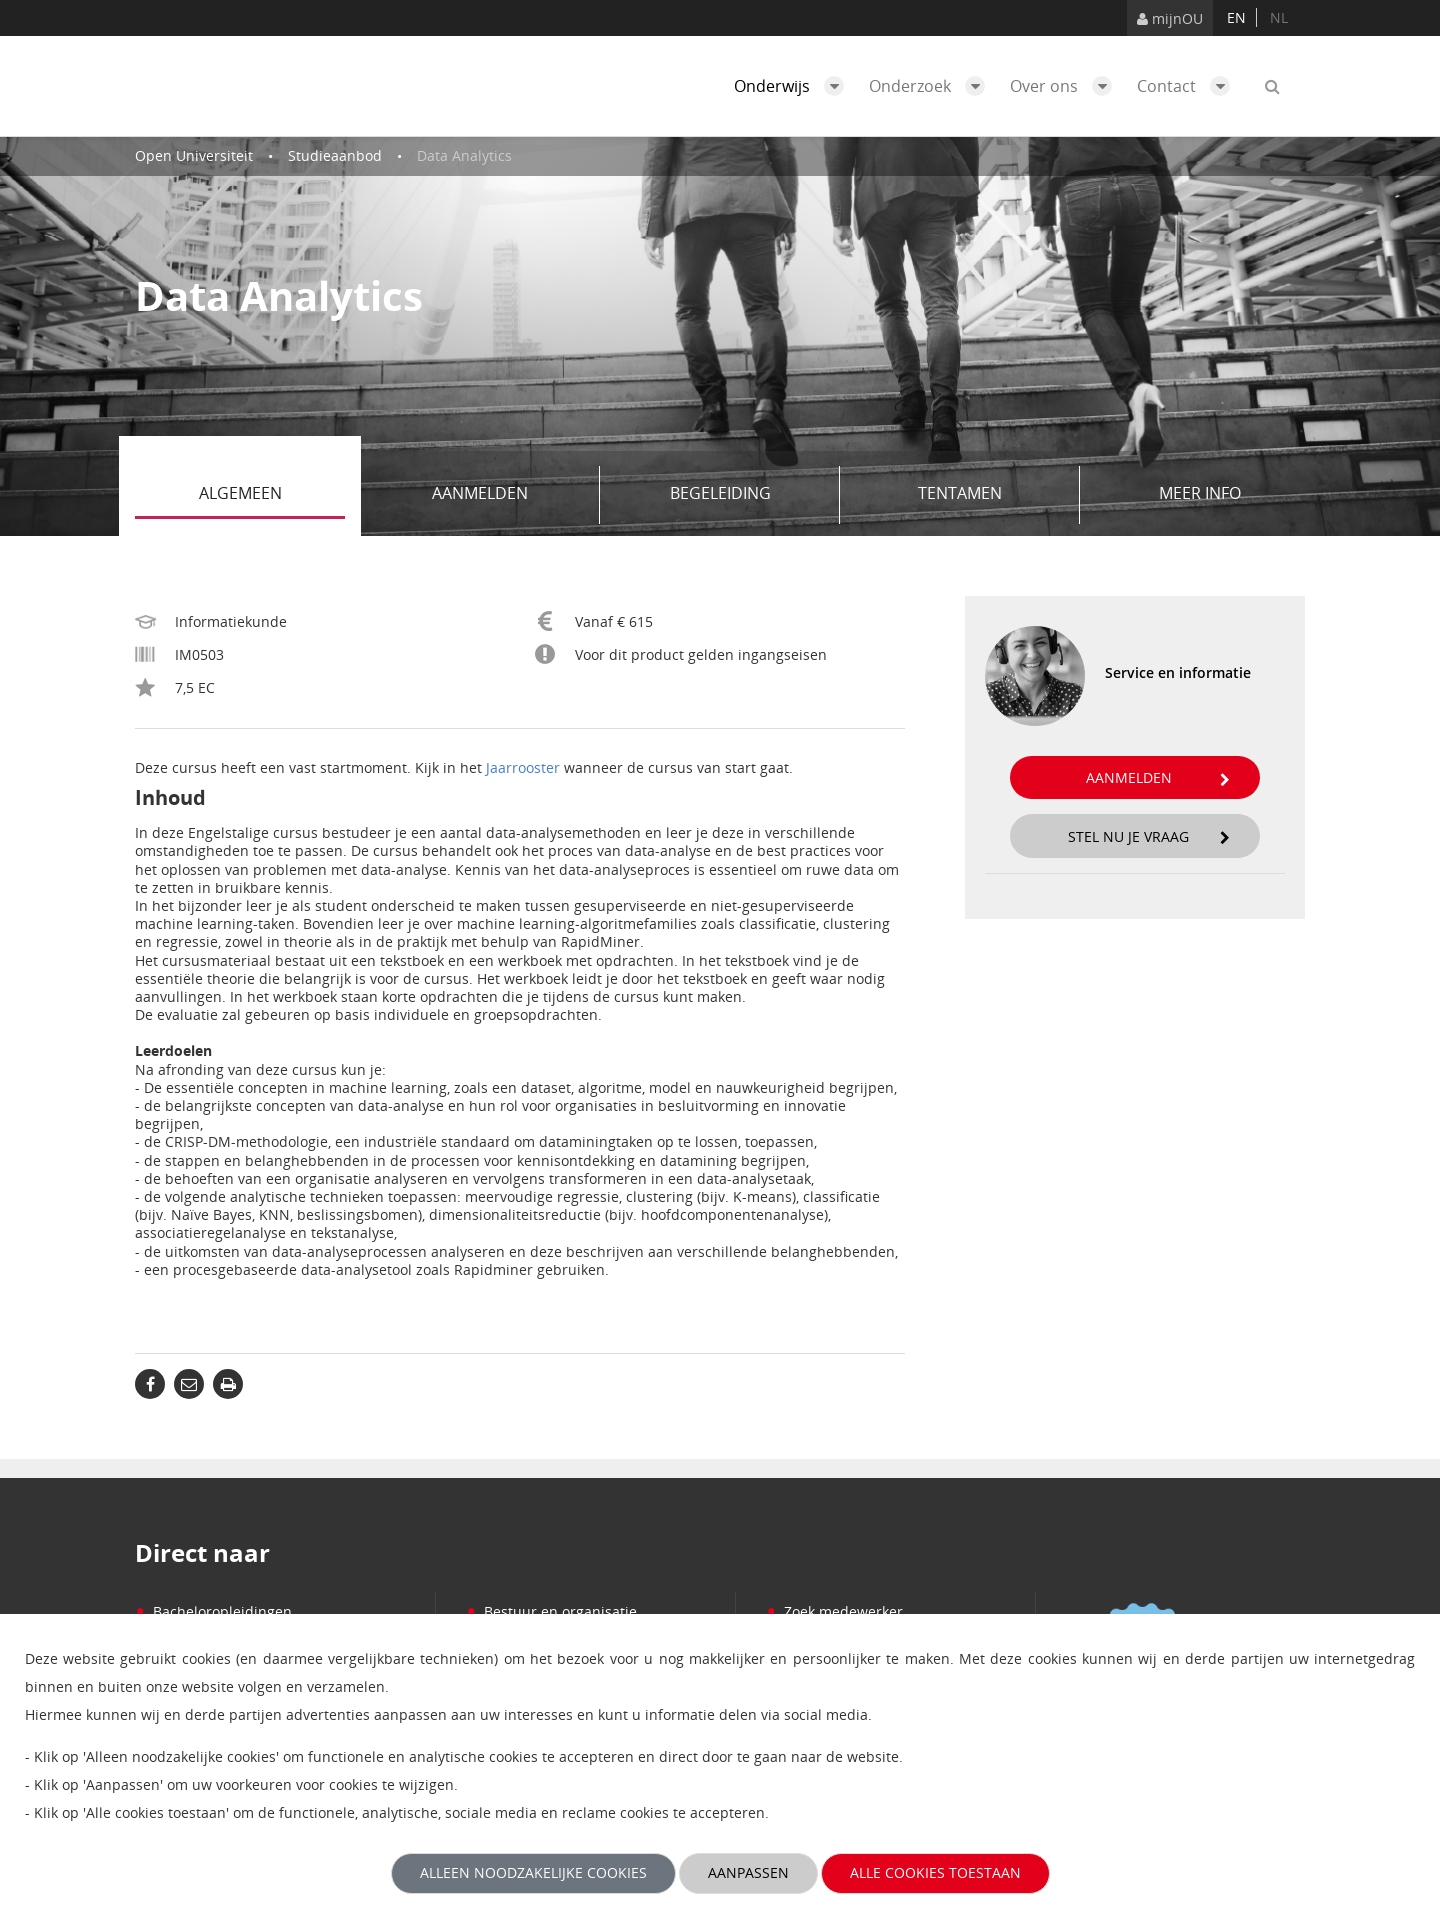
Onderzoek (932, 86)
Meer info (1200, 493)
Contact (1188, 86)
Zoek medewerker (834, 1611)
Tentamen (991, 495)
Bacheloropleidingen (213, 1611)
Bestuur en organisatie (551, 1611)
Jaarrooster (523, 767)
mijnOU (1170, 18)
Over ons (1066, 86)
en (1236, 17)
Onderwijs (794, 86)
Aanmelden (508, 495)
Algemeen (272, 495)
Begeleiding (748, 495)
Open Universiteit (194, 155)
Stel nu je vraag (1149, 836)
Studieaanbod (335, 155)
